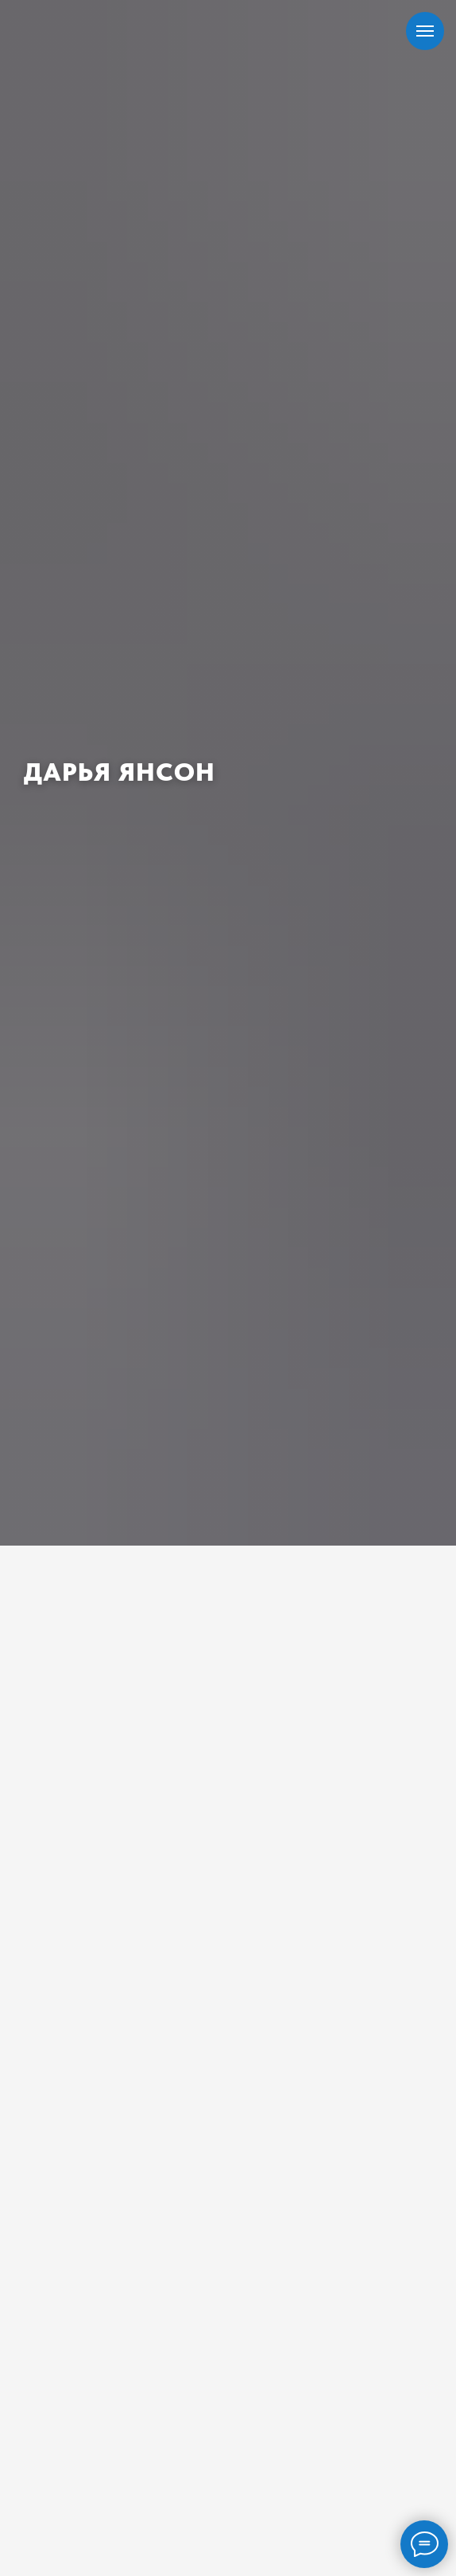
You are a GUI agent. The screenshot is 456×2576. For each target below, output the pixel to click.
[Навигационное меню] (425, 31)
